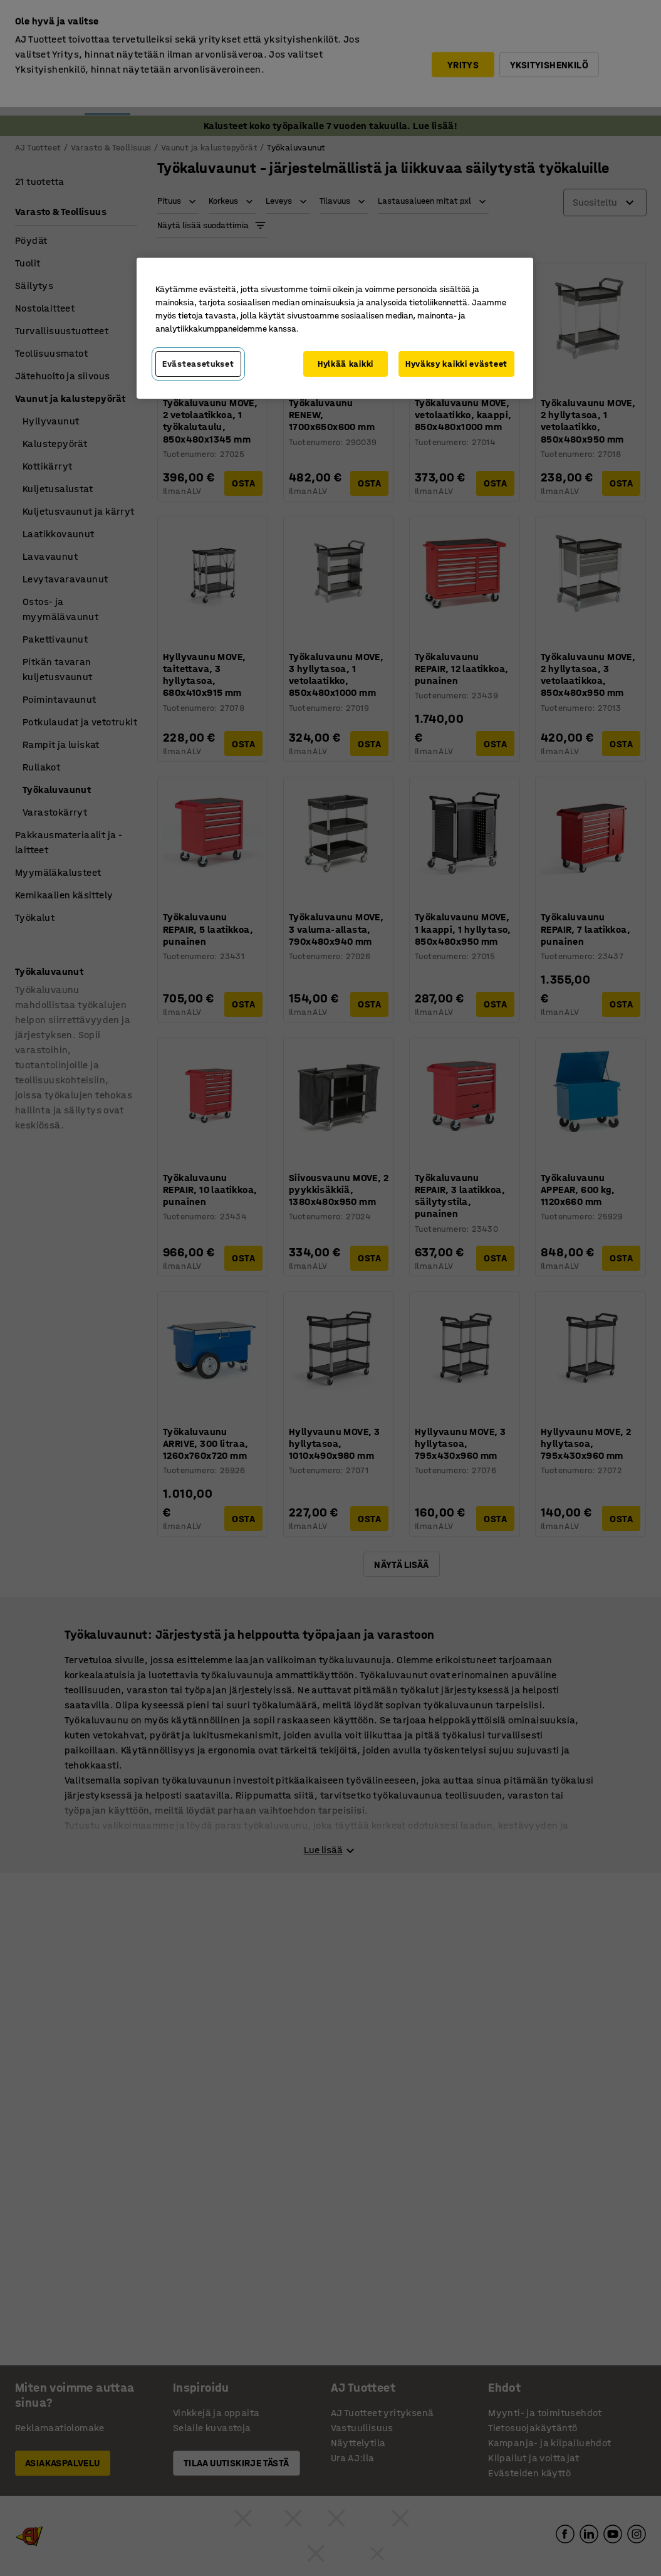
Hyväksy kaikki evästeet (456, 364)
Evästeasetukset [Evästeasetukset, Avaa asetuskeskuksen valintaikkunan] (198, 364)
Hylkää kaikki (345, 364)
